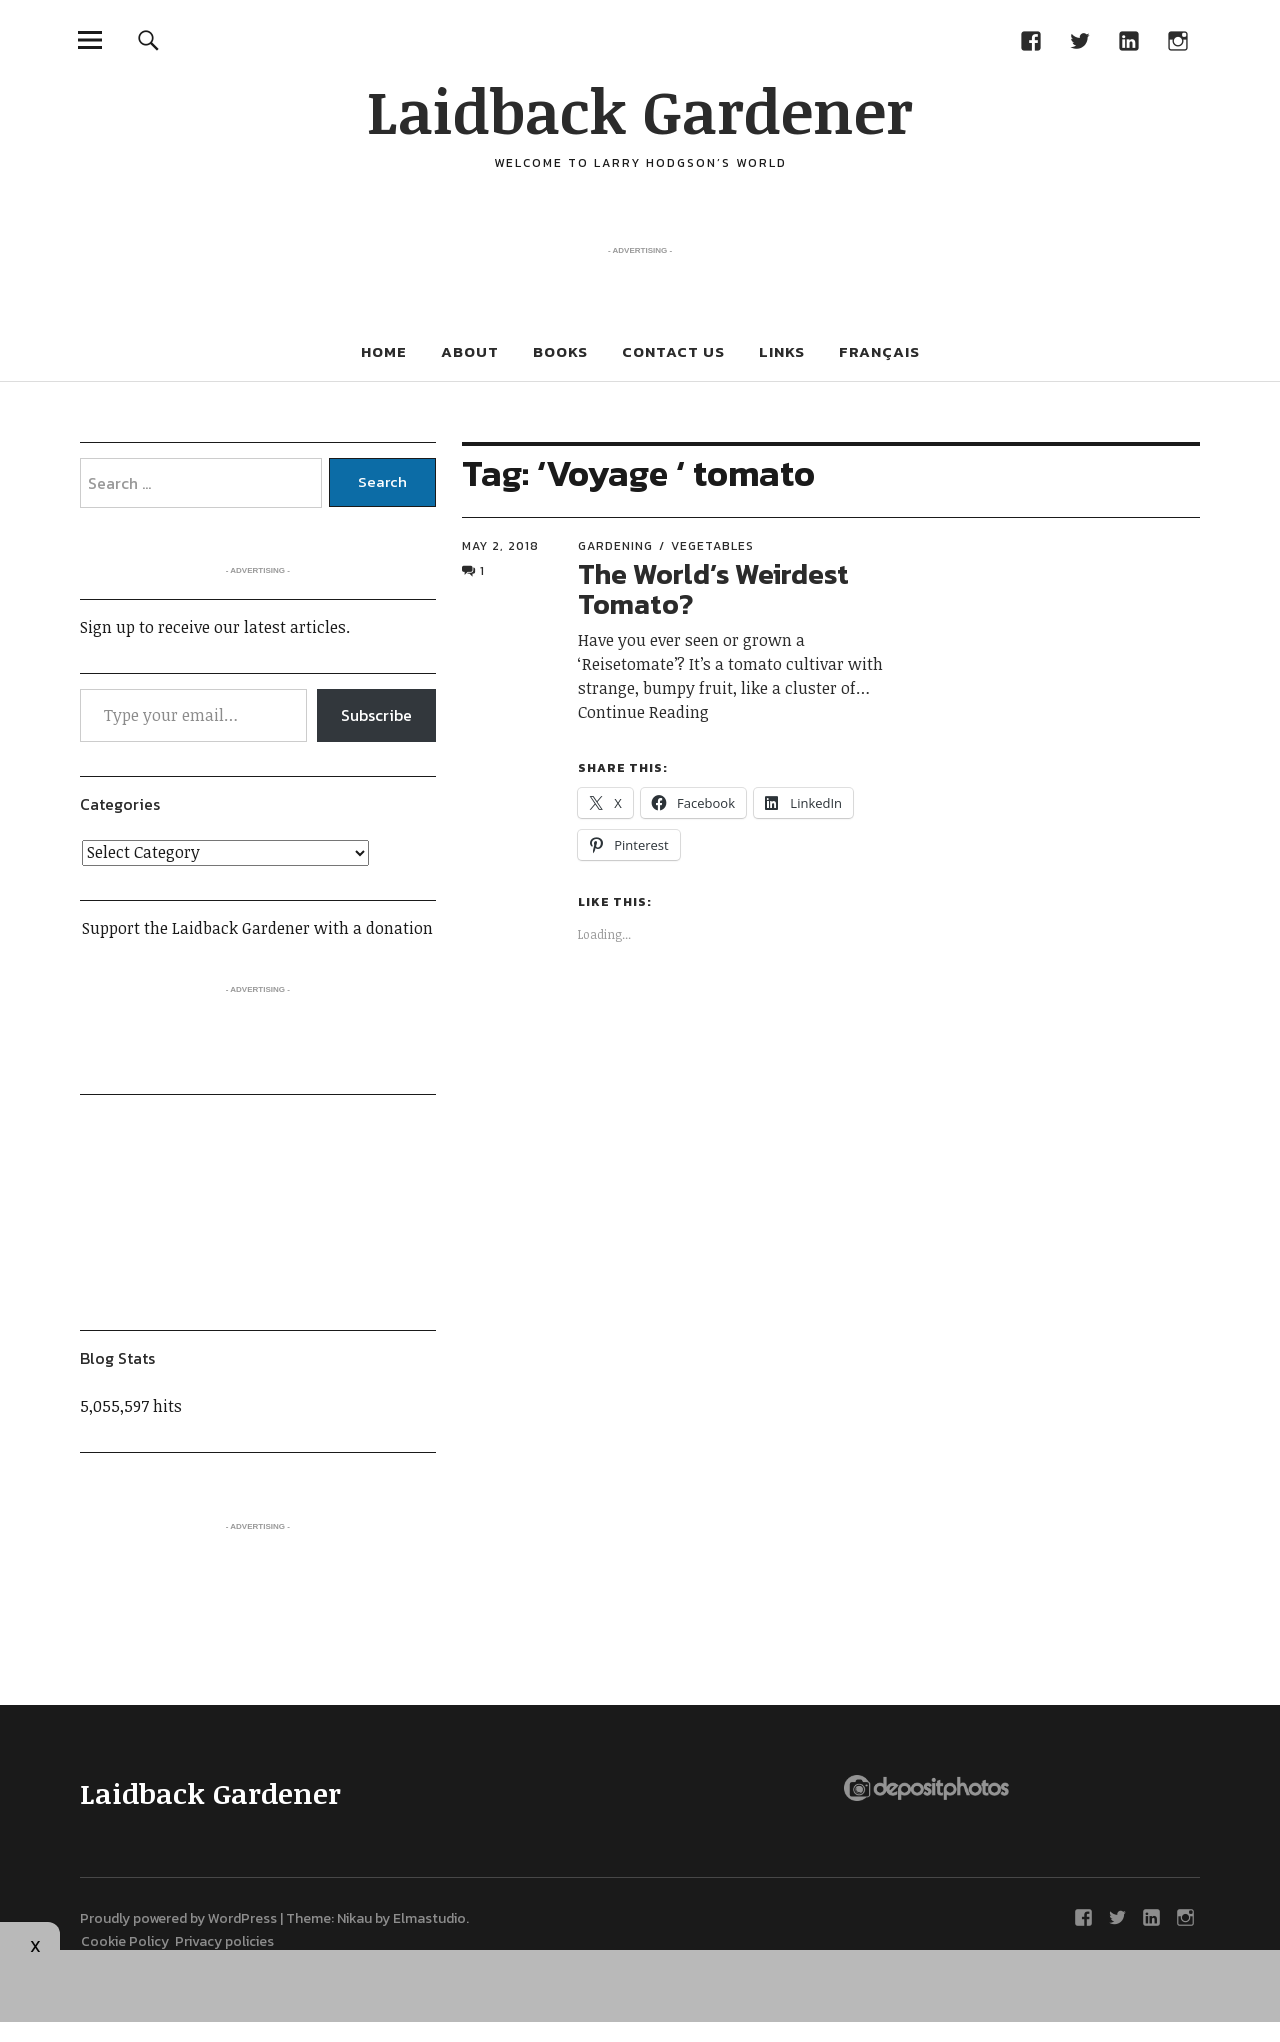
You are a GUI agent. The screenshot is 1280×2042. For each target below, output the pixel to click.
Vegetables (712, 546)
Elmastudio (429, 1918)
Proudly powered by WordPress (178, 1918)
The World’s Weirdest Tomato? (713, 589)
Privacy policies (224, 1941)
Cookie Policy (128, 1941)
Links (782, 351)
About (470, 351)
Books (560, 351)
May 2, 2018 (500, 546)
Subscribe (376, 715)
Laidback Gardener (640, 110)
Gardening (615, 546)
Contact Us (673, 351)
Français (879, 351)
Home (384, 351)
